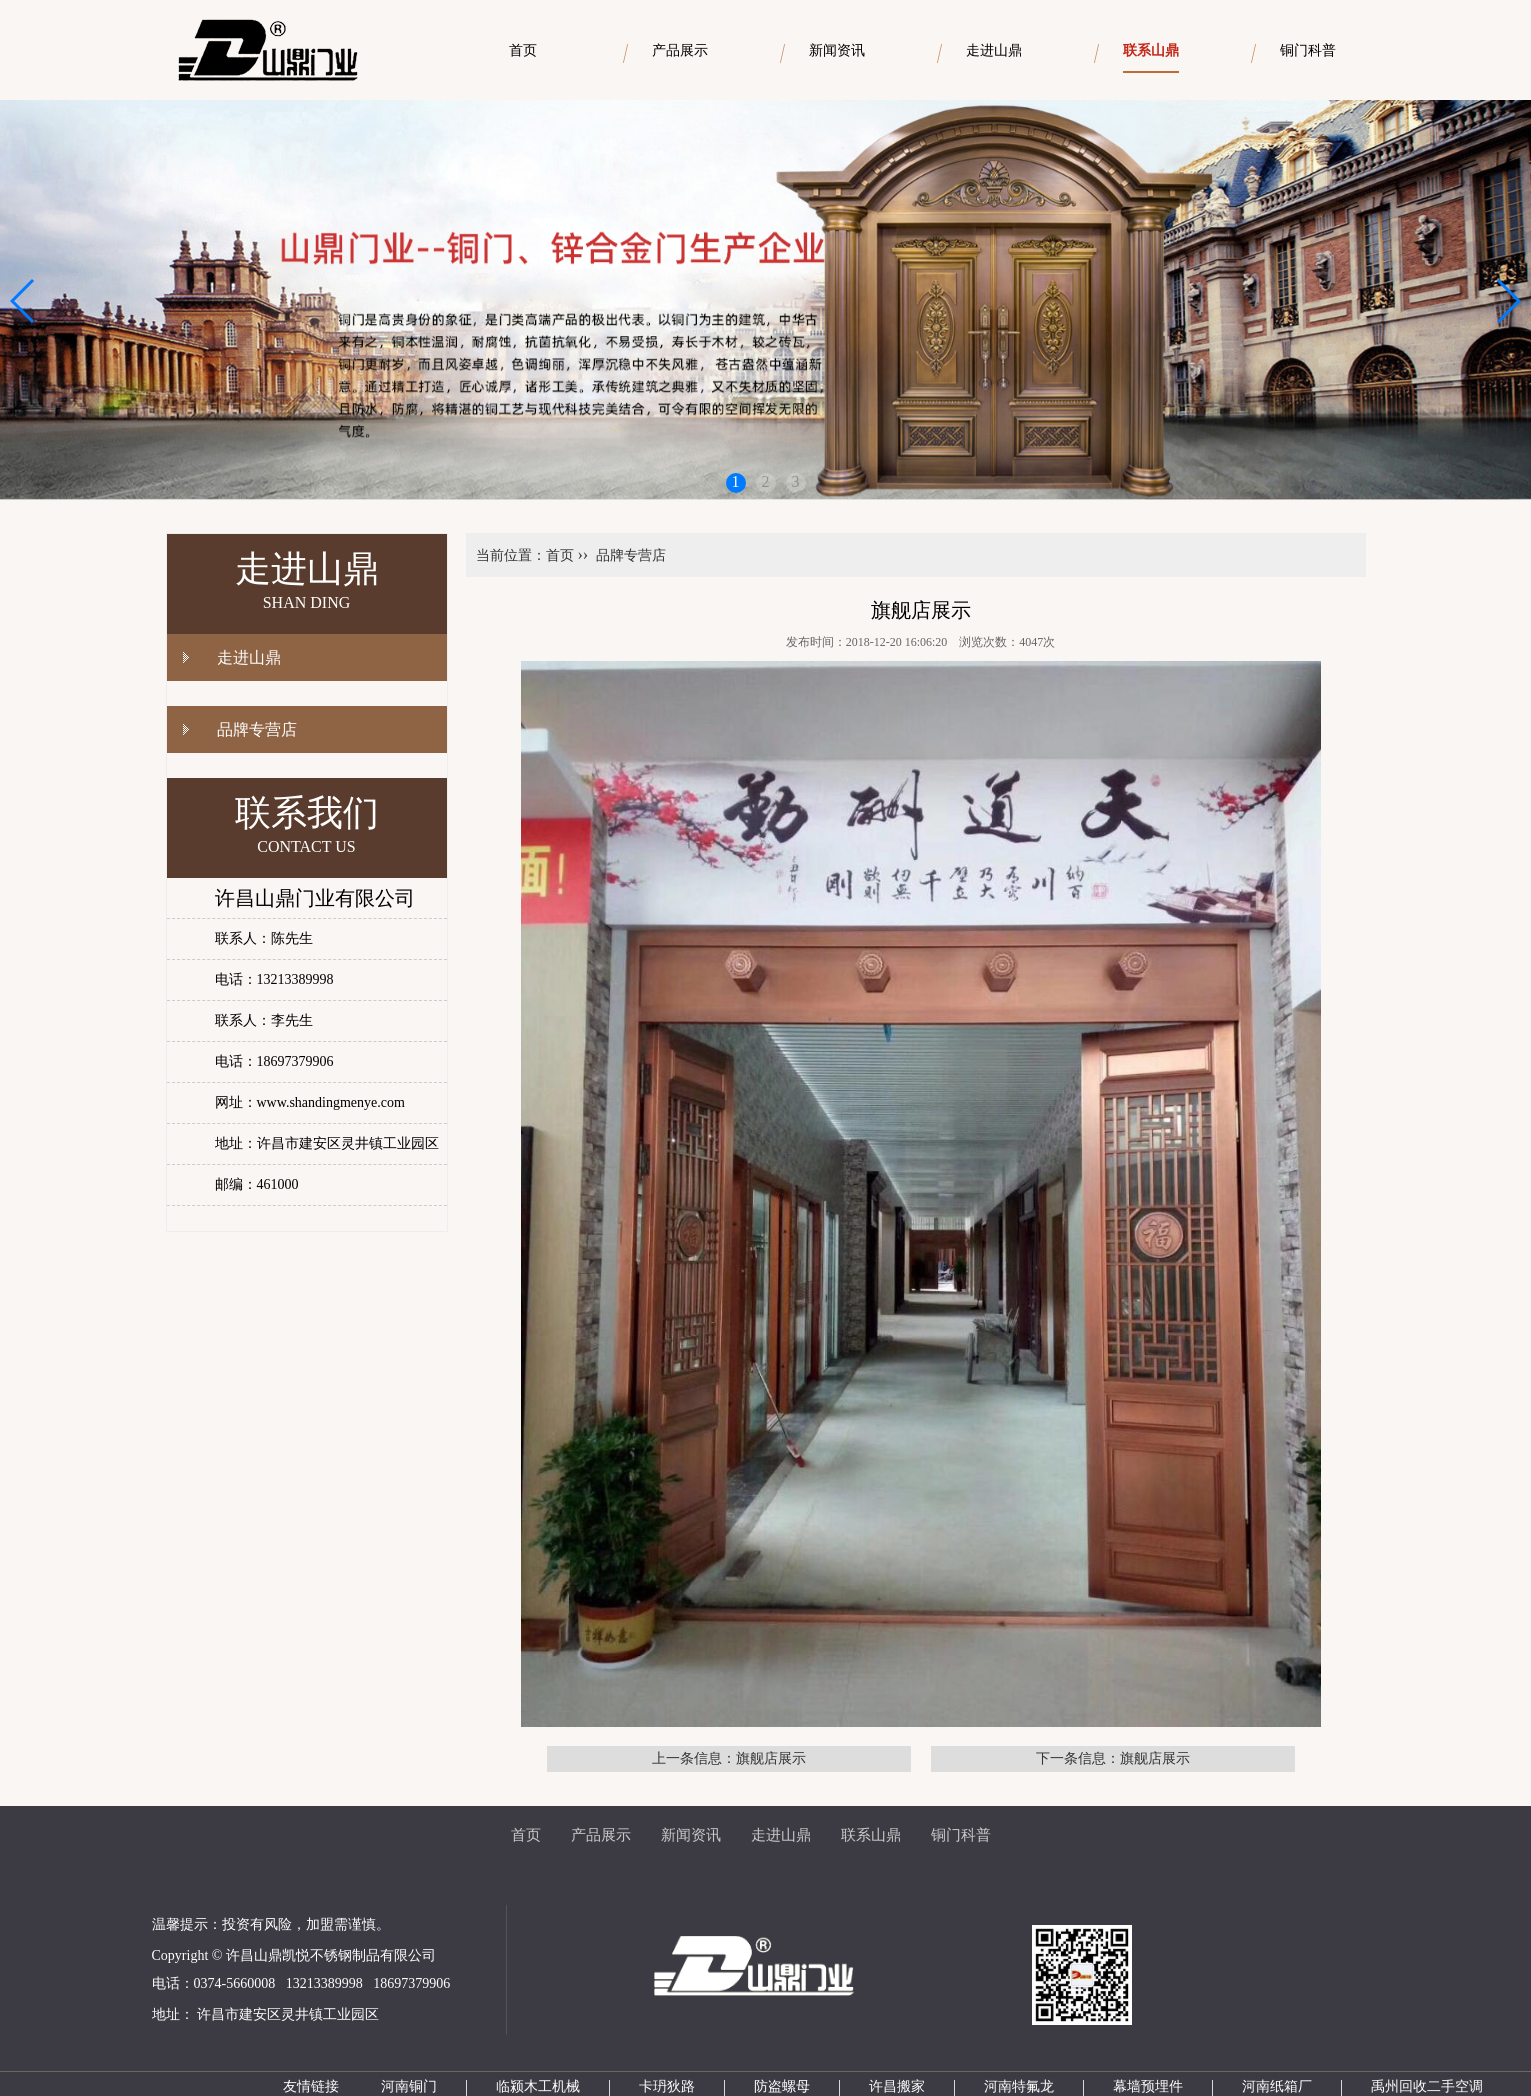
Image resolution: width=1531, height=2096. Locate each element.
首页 (560, 555)
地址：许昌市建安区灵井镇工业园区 (327, 1143)
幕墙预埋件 (1148, 2086)
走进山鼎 (249, 657)
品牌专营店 (257, 729)
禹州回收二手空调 (1427, 2086)
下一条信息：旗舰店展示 (1113, 1758)
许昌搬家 (897, 2086)
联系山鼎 (871, 1835)
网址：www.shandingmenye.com (310, 1102)
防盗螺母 (782, 2086)
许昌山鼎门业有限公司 (315, 898)
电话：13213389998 (274, 979)
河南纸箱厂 (1277, 2086)
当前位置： (511, 555)
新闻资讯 (691, 1835)
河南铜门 (409, 2086)
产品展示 (601, 1835)
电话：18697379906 (274, 1061)
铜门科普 (961, 1835)
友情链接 (311, 2086)
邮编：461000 (257, 1184)
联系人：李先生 (264, 1020)
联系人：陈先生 (264, 938)
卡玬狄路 (667, 2086)
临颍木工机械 (538, 2086)
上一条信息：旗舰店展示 (729, 1758)
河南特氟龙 (1019, 2086)
